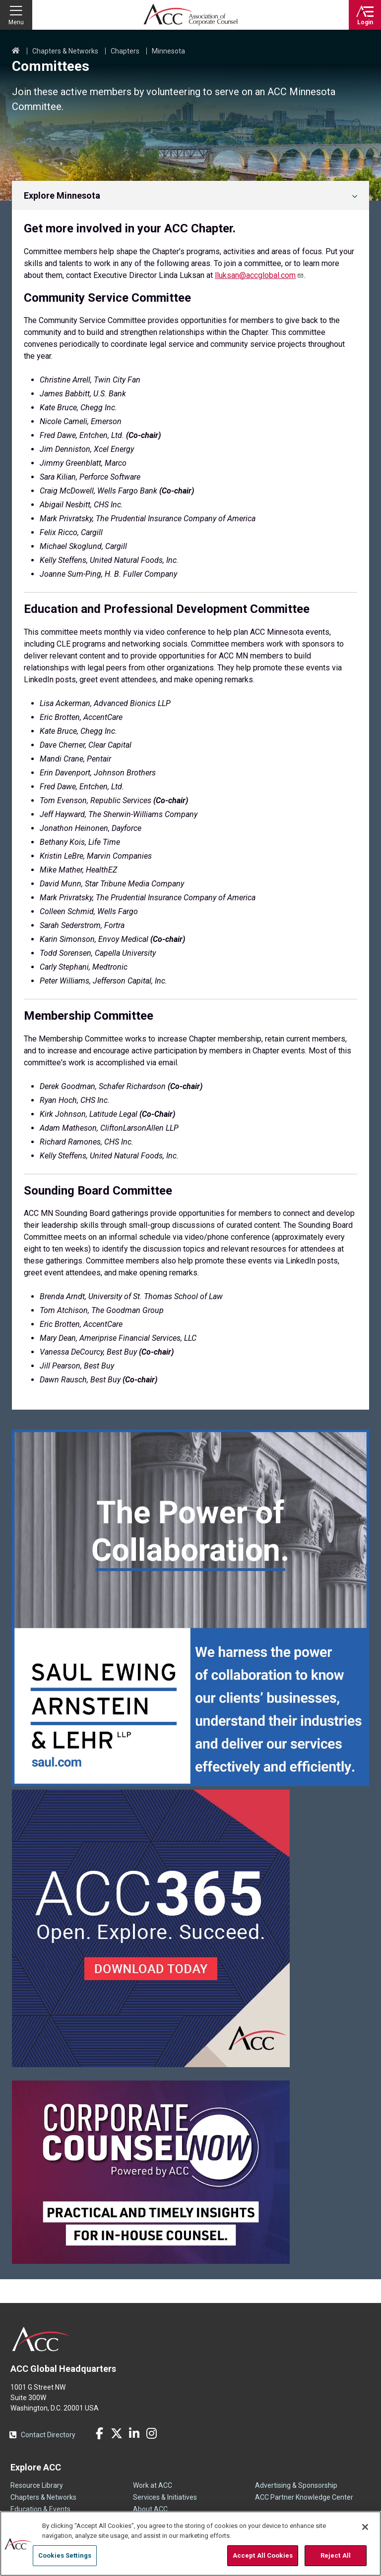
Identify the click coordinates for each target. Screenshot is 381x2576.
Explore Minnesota (62, 195)
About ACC (150, 2509)
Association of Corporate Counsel (190, 15)
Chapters (125, 51)
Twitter (117, 2433)
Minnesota (168, 51)
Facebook (99, 2433)
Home (16, 51)
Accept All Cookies (263, 2555)
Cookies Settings (64, 2555)
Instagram (151, 2433)
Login (365, 22)
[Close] (365, 2527)
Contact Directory (48, 2435)
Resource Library (36, 2485)
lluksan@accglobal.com (259, 275)
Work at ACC (152, 2485)
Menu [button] (16, 22)
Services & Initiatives (165, 2497)
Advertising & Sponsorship (296, 2485)
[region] (190, 2543)
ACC (41, 2339)
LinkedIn (134, 2433)
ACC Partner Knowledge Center (304, 2497)
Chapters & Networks (65, 51)
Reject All (335, 2555)
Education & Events (40, 2509)
